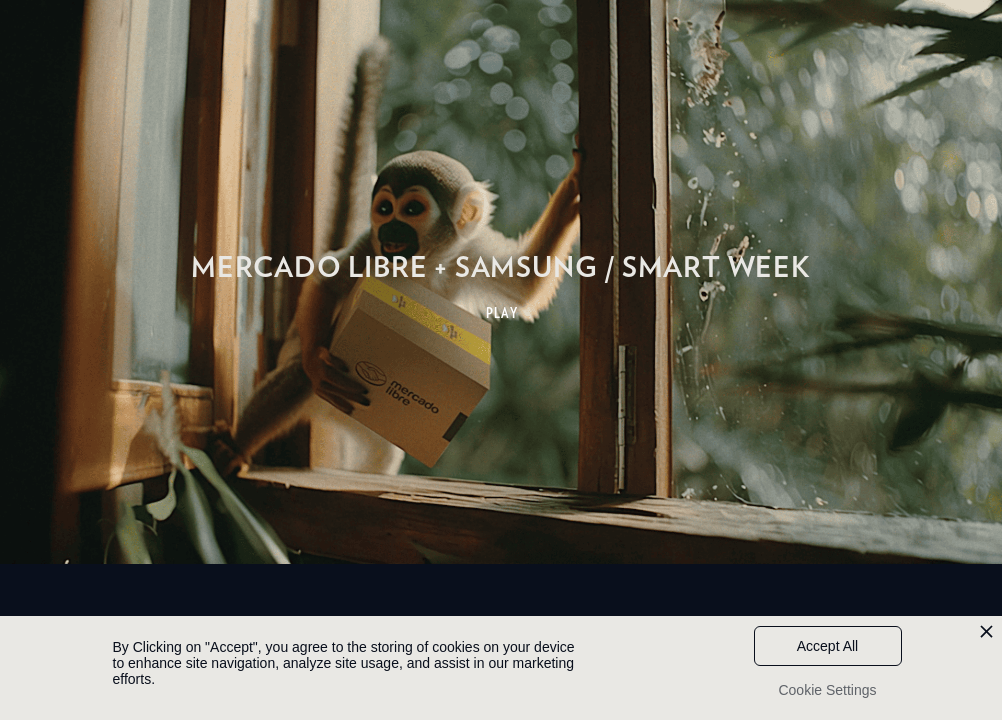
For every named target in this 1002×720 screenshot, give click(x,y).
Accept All (827, 646)
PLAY (502, 313)
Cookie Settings (827, 690)
